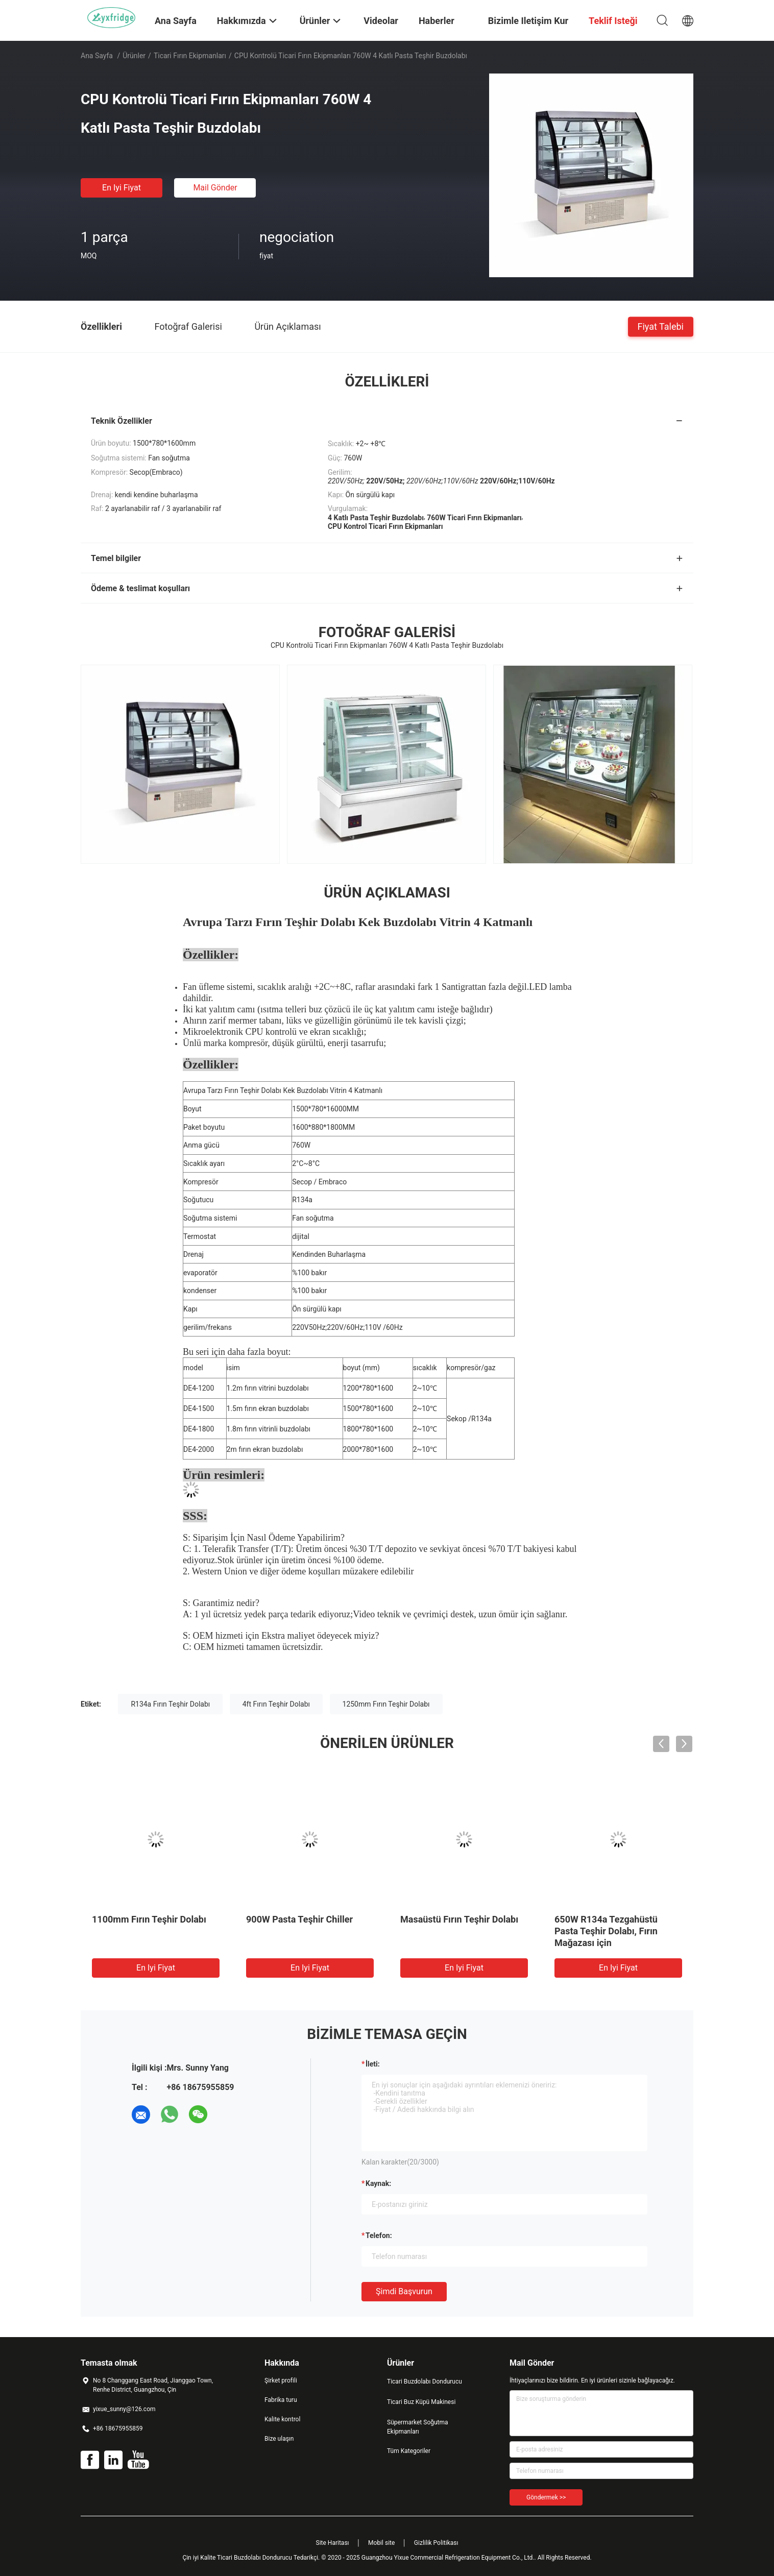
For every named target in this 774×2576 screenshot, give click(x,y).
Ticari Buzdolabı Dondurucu (424, 2381)
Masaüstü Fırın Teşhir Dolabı (459, 1919)
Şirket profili (280, 2380)
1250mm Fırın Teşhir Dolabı (386, 1704)
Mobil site (381, 2542)
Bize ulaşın (279, 2438)
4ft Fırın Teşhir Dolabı (276, 1704)
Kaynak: (378, 2183)
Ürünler (134, 56)
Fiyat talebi (661, 326)
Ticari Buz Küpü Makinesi (421, 2401)
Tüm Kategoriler (408, 2451)
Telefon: (379, 2235)
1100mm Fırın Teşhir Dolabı (149, 1919)
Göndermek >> (546, 2497)
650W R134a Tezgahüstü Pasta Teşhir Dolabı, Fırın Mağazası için (606, 1931)
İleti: (373, 2064)
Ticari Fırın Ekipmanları (190, 56)
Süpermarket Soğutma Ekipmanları (417, 2427)
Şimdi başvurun (404, 2291)
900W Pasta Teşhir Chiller (299, 1919)
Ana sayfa (97, 56)
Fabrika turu (280, 2399)
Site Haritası (332, 2542)
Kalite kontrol (282, 2419)
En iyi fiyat (121, 187)
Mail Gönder (215, 187)
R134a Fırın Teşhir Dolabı (170, 1704)
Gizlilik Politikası (436, 2542)
